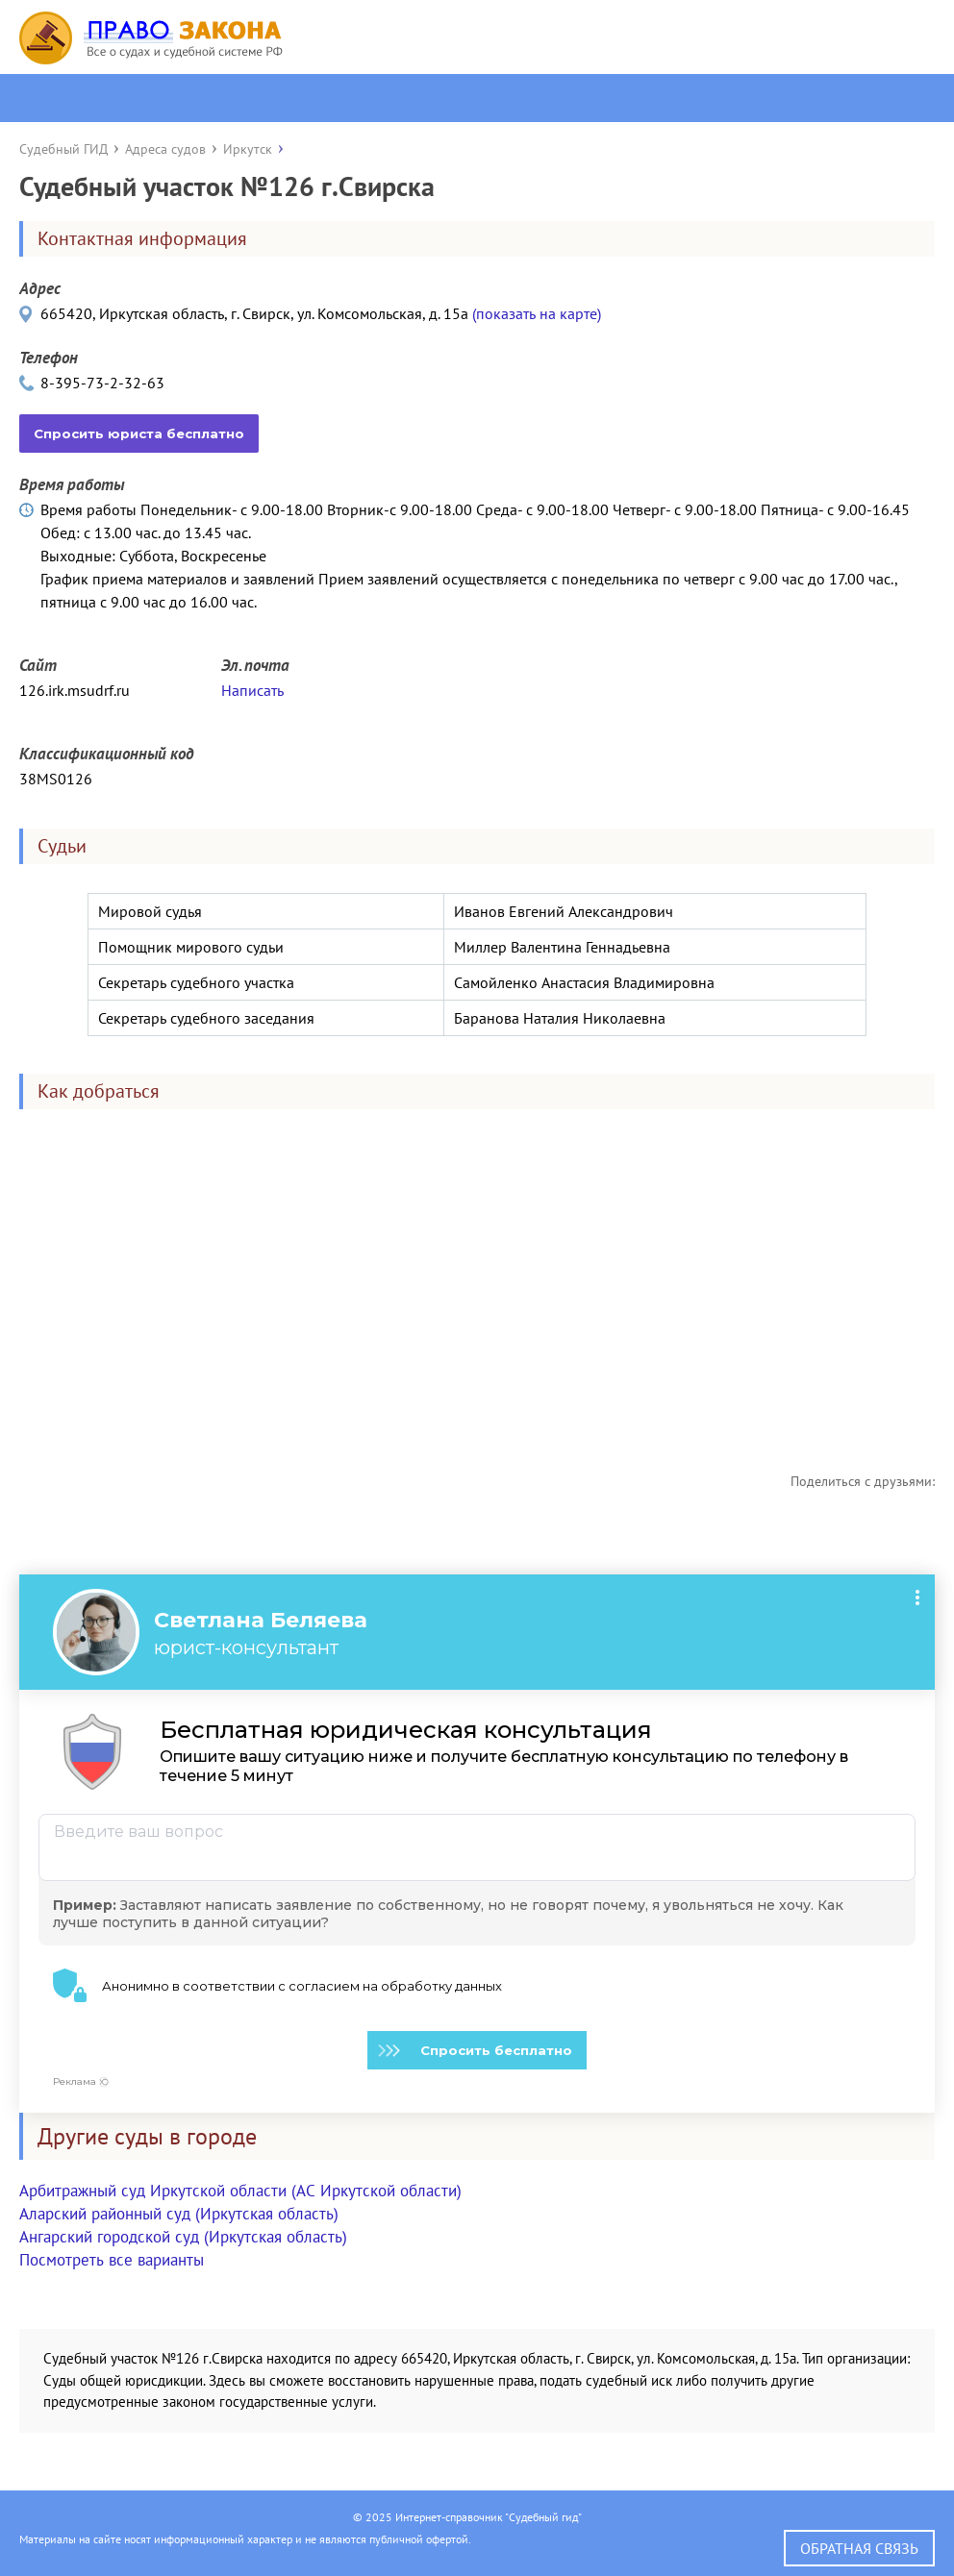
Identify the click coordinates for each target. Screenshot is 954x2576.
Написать (252, 690)
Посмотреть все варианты (111, 2259)
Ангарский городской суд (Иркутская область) (183, 2236)
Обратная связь (859, 2548)
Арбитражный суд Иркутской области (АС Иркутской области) (240, 2190)
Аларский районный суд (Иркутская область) (179, 2213)
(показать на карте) (536, 313)
